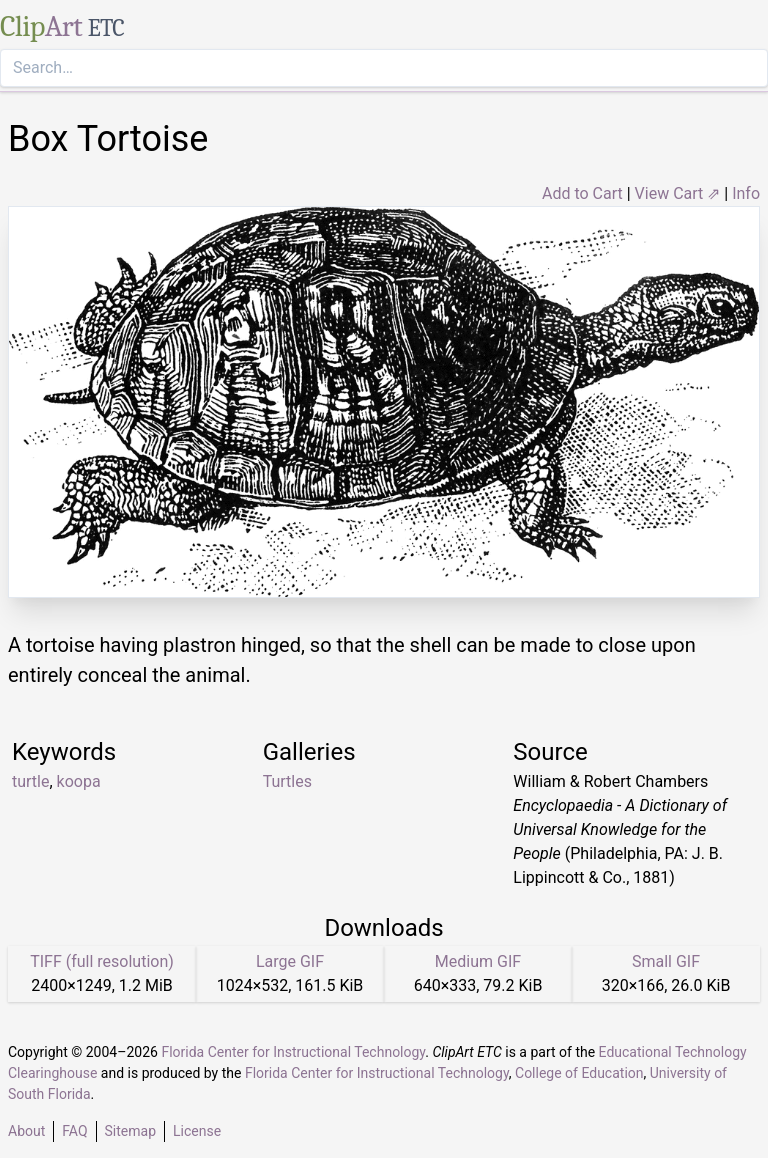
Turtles (287, 781)
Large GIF (290, 961)
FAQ (74, 1131)
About (26, 1131)
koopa (79, 781)
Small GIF (666, 961)
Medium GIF (478, 961)
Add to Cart (582, 193)
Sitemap (130, 1131)
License (197, 1131)
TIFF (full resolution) (102, 961)
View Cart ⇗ (678, 193)
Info (746, 193)
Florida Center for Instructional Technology (293, 1052)
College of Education (579, 1073)
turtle (30, 781)
